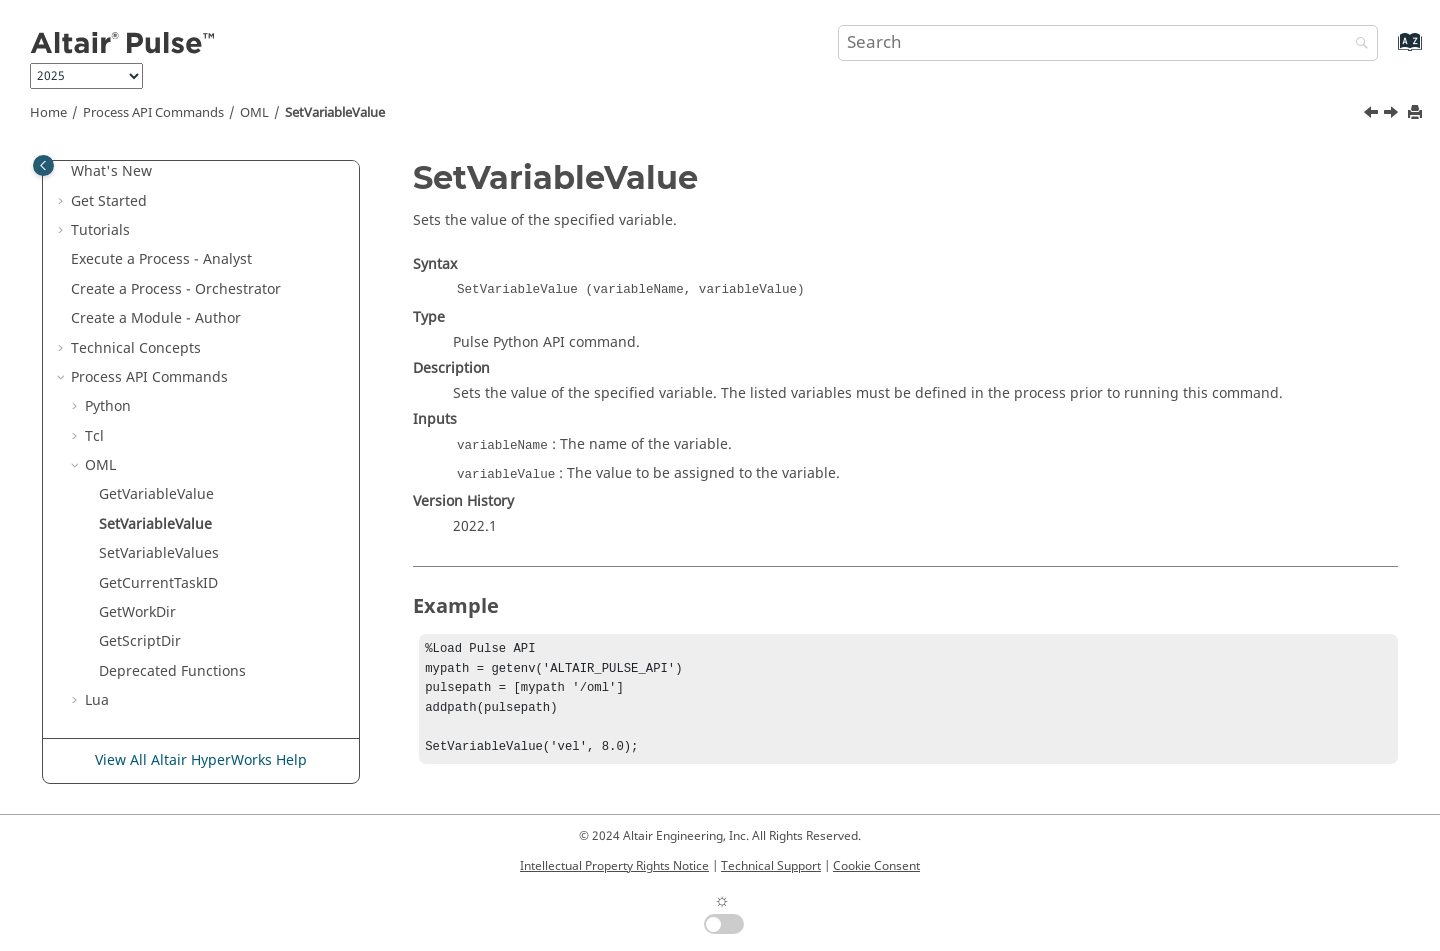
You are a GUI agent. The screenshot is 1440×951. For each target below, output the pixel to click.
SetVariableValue (335, 113)
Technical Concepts (136, 348)
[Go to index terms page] (1388, 51)
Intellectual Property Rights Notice (614, 866)
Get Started (109, 201)
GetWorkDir (137, 612)
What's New (111, 171)
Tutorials (100, 230)
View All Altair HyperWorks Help (201, 760)
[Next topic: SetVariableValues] (1393, 115)
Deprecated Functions (172, 671)
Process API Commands (153, 113)
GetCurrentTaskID (158, 583)
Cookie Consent (876, 866)
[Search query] (1108, 43)
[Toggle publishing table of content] (43, 165)
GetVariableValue (156, 494)
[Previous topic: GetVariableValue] (1373, 115)
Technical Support (771, 866)
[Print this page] (1417, 113)
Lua (97, 700)
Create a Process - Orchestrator (176, 289)
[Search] (1357, 44)
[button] (63, 172)
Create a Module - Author (156, 318)
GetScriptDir (140, 641)
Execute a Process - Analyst (161, 259)
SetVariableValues (159, 553)
